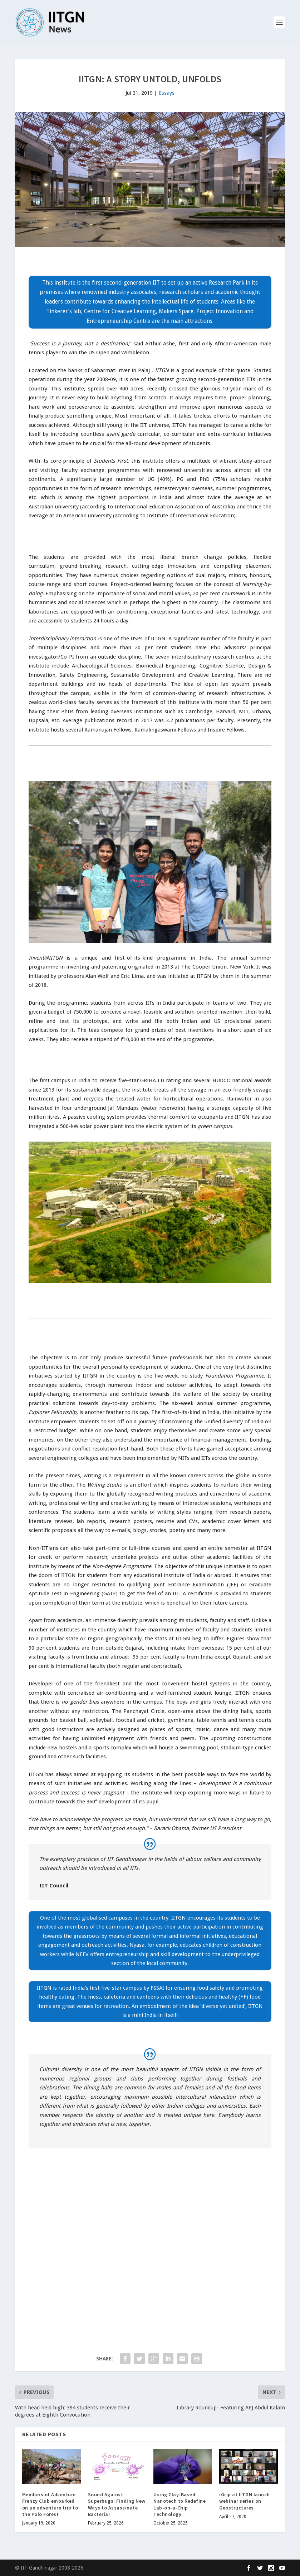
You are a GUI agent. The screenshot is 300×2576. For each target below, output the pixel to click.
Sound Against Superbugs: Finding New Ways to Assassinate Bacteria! (117, 2504)
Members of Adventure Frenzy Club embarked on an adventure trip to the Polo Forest (50, 2504)
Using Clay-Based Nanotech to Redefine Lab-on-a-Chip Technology (179, 2504)
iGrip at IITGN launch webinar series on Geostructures (244, 2501)
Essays (166, 93)
